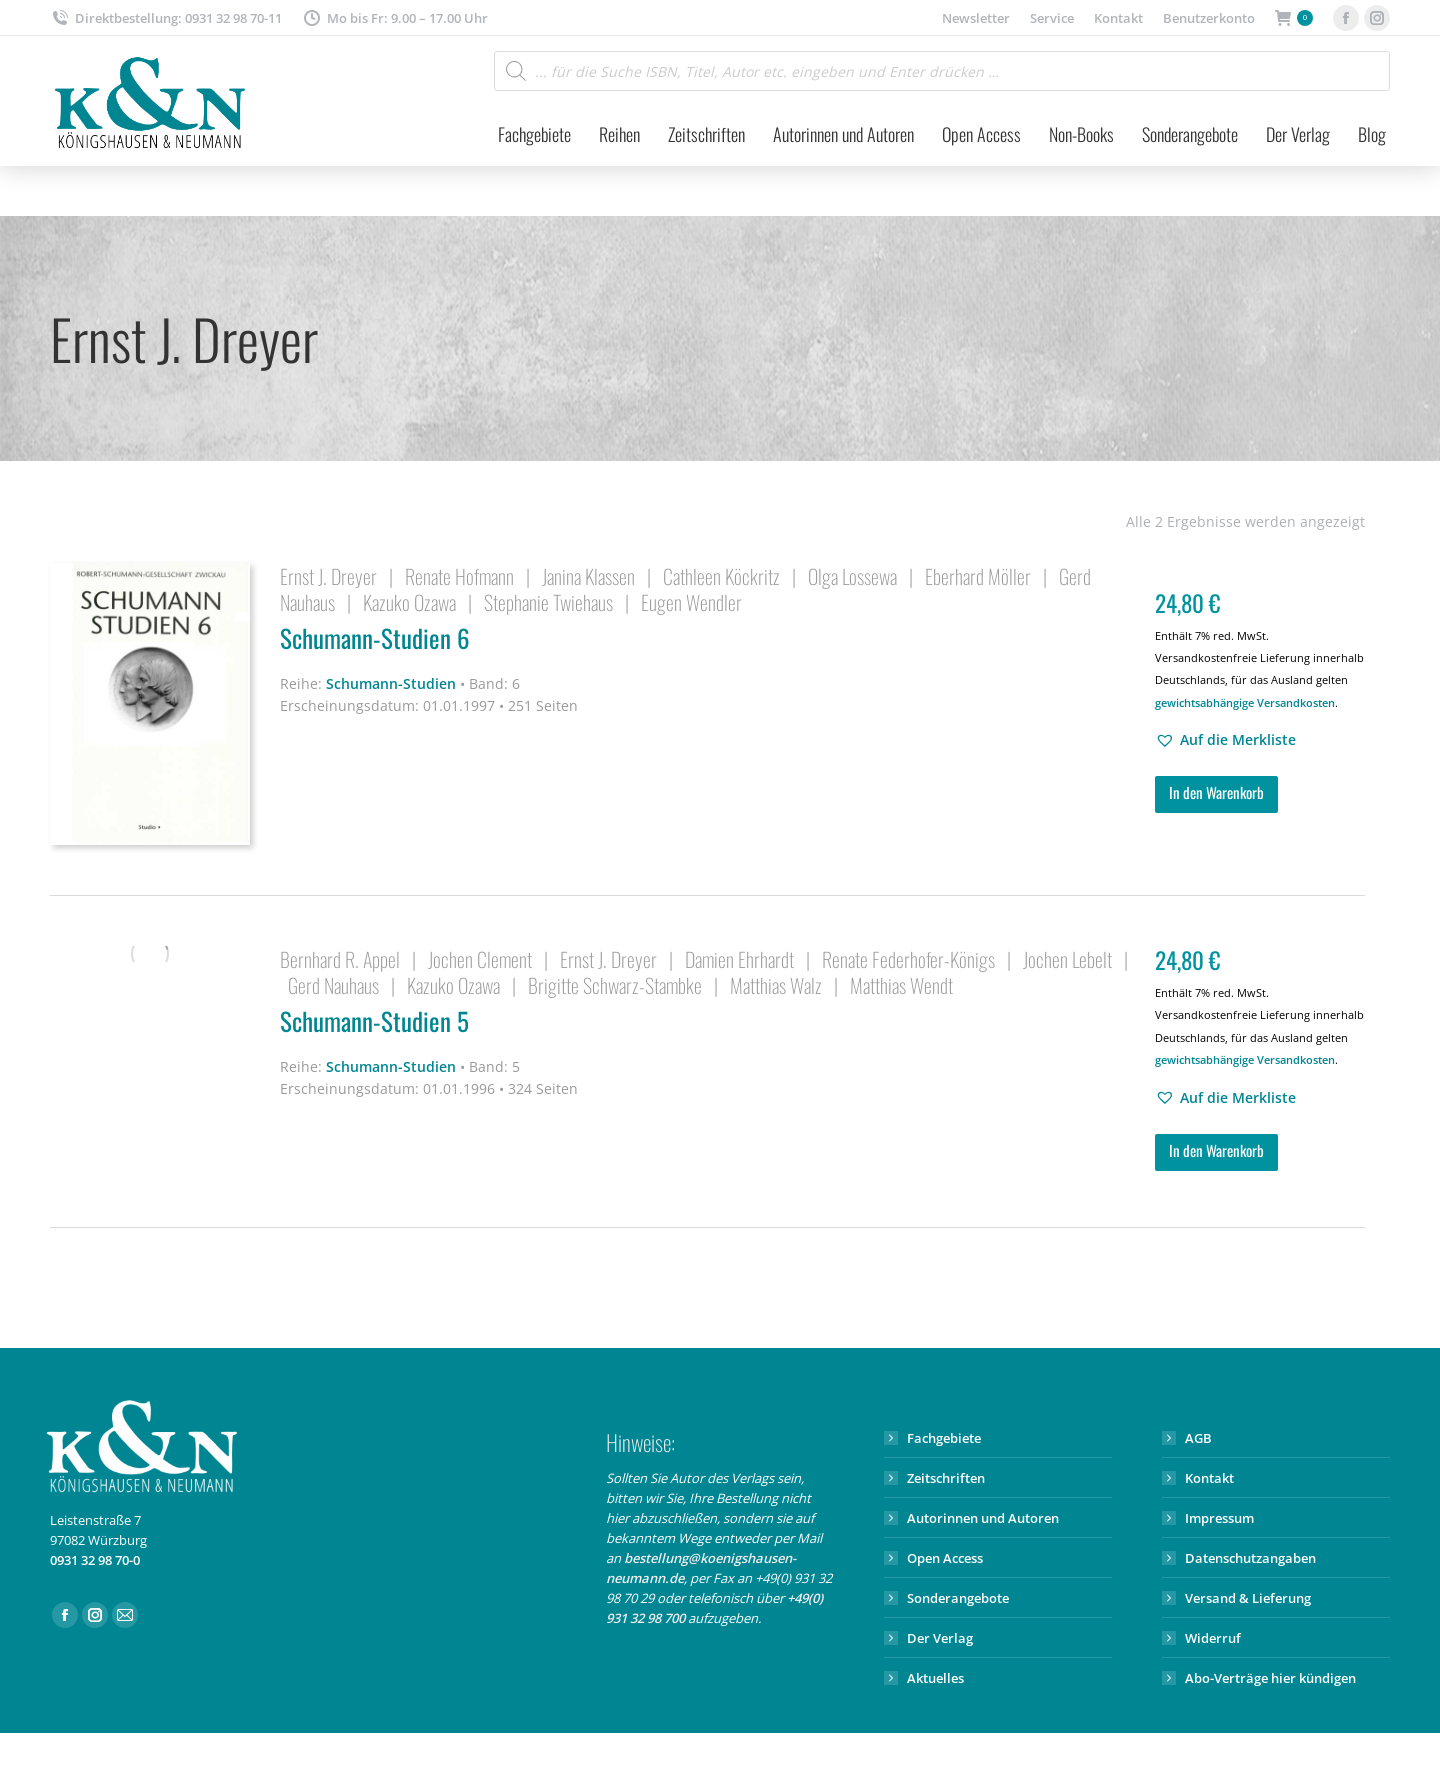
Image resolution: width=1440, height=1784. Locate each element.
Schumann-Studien (391, 683)
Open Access (945, 1558)
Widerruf (1213, 1638)
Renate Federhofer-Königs (908, 959)
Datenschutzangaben (1250, 1558)
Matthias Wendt (901, 985)
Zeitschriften (946, 1478)
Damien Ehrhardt (739, 959)
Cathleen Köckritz (721, 576)
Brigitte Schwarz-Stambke (615, 985)
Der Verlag (940, 1638)
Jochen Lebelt (1067, 959)
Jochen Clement (480, 959)
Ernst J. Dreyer (328, 576)
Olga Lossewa (852, 576)
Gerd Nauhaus (333, 985)
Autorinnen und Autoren (983, 1518)
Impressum (1219, 1518)
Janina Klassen (588, 576)
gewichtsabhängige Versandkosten (1245, 702)
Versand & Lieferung (1248, 1598)
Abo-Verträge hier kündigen (1270, 1678)
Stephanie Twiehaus (548, 602)
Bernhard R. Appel (340, 959)
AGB (1198, 1438)
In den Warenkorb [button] (1216, 792)
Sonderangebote (958, 1598)
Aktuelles (935, 1678)
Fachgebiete (944, 1438)
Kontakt (1209, 1478)
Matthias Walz (776, 985)
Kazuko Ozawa (409, 602)
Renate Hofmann (459, 576)
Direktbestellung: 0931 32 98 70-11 (166, 18)
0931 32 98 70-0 (95, 1560)
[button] (1225, 740)
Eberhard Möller (978, 576)
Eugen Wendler (691, 602)
